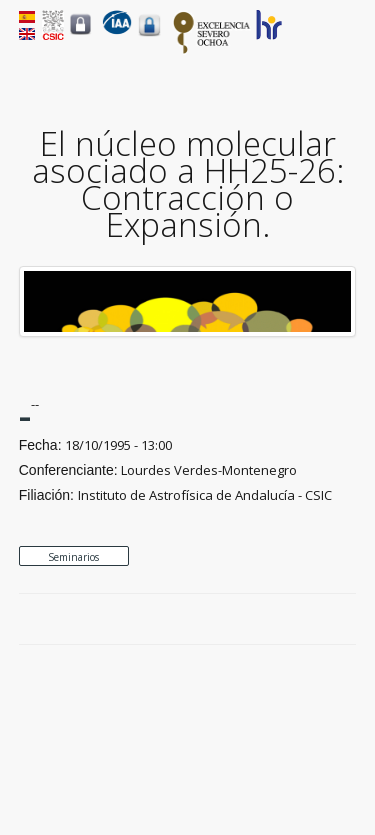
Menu (344, 41)
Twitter (300, 620)
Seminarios (73, 557)
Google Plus (323, 620)
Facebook (277, 620)
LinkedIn (346, 620)
